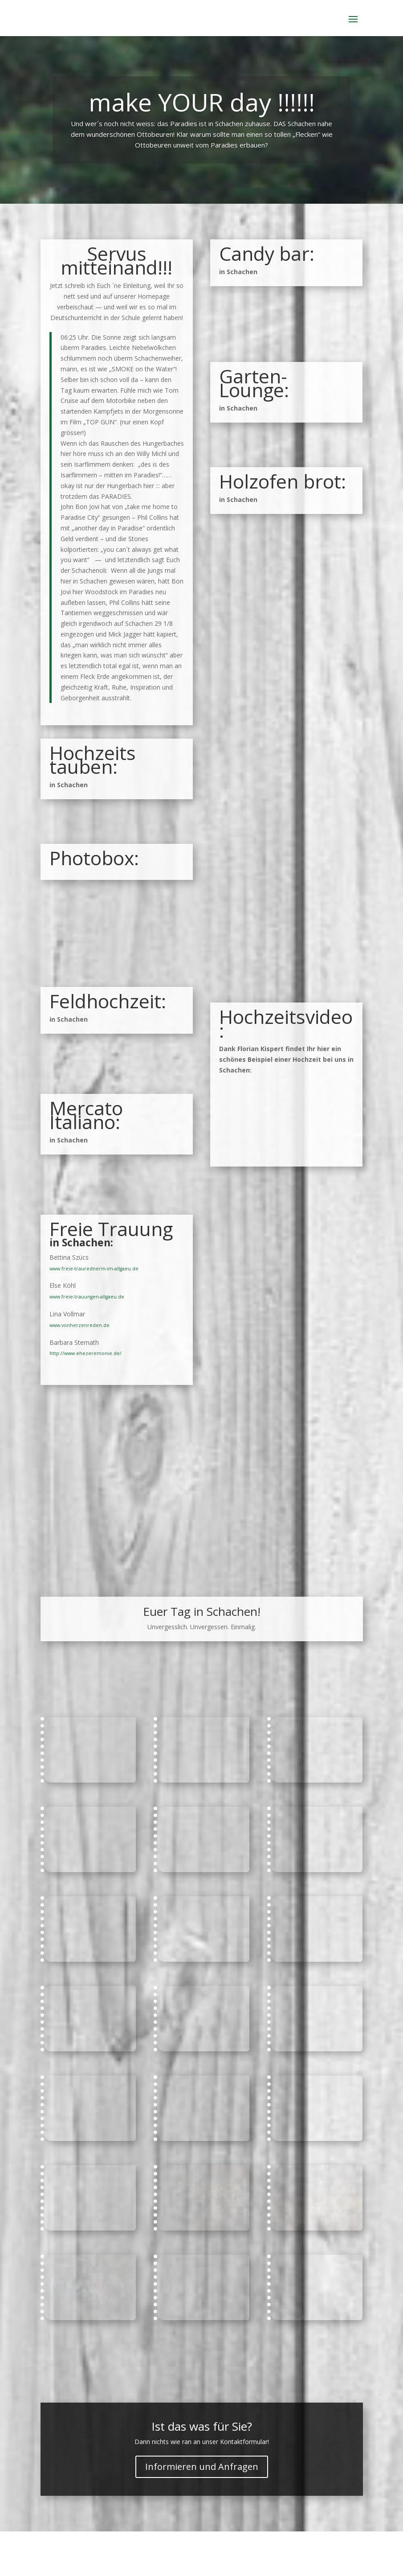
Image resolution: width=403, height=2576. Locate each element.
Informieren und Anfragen (201, 2467)
